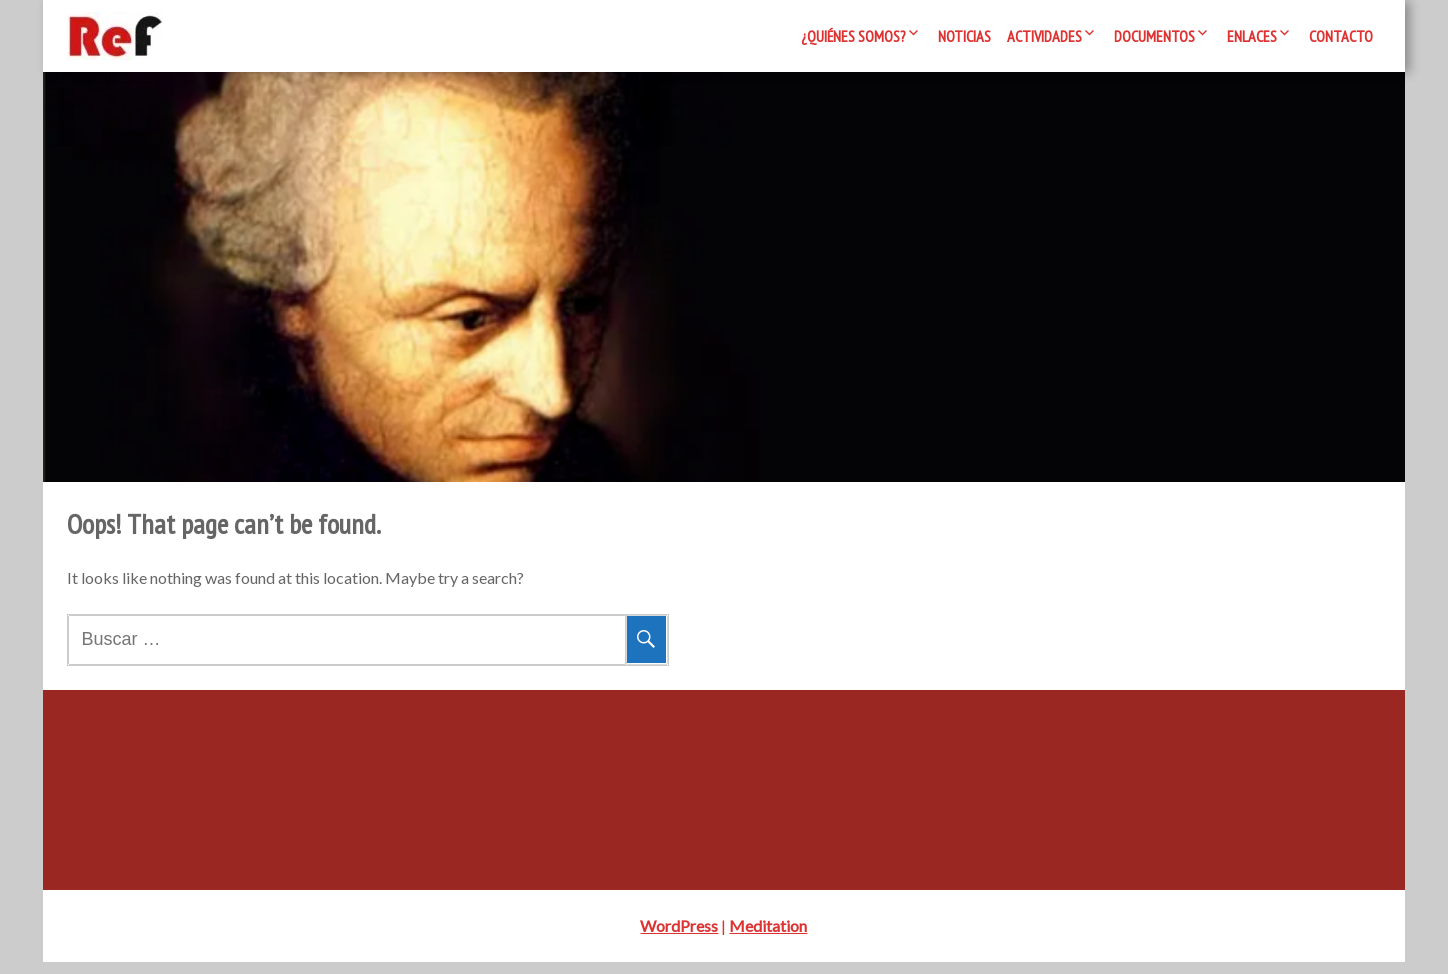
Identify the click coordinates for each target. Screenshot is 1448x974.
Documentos (1154, 36)
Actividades (1044, 36)
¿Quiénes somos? (853, 36)
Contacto (1341, 36)
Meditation (768, 937)
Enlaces (1252, 36)
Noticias (964, 36)
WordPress (679, 937)
